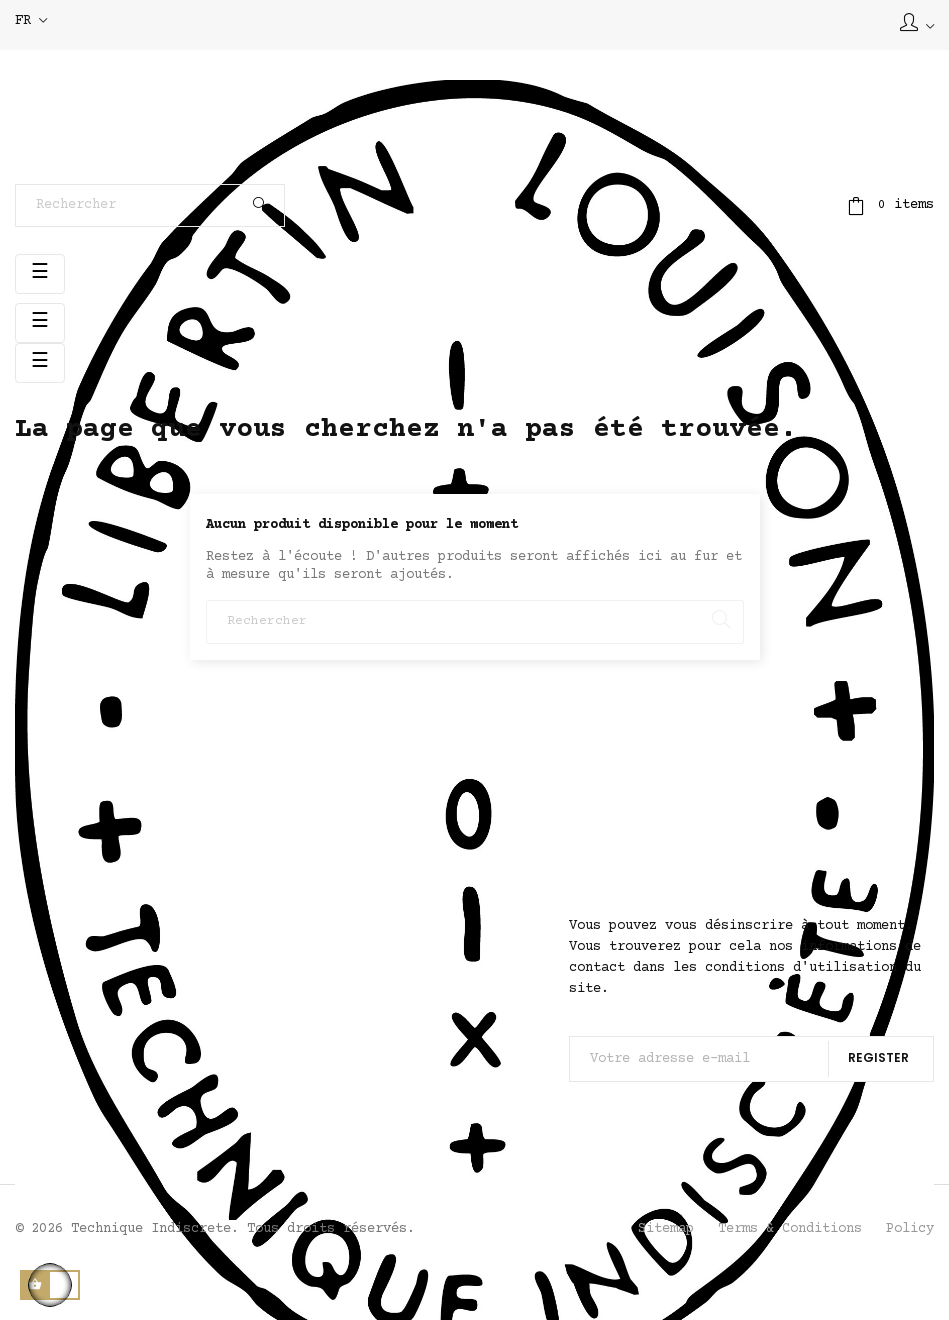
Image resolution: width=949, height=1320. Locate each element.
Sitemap (666, 1229)
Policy (910, 1229)
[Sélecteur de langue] (31, 22)
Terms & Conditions (790, 1229)
